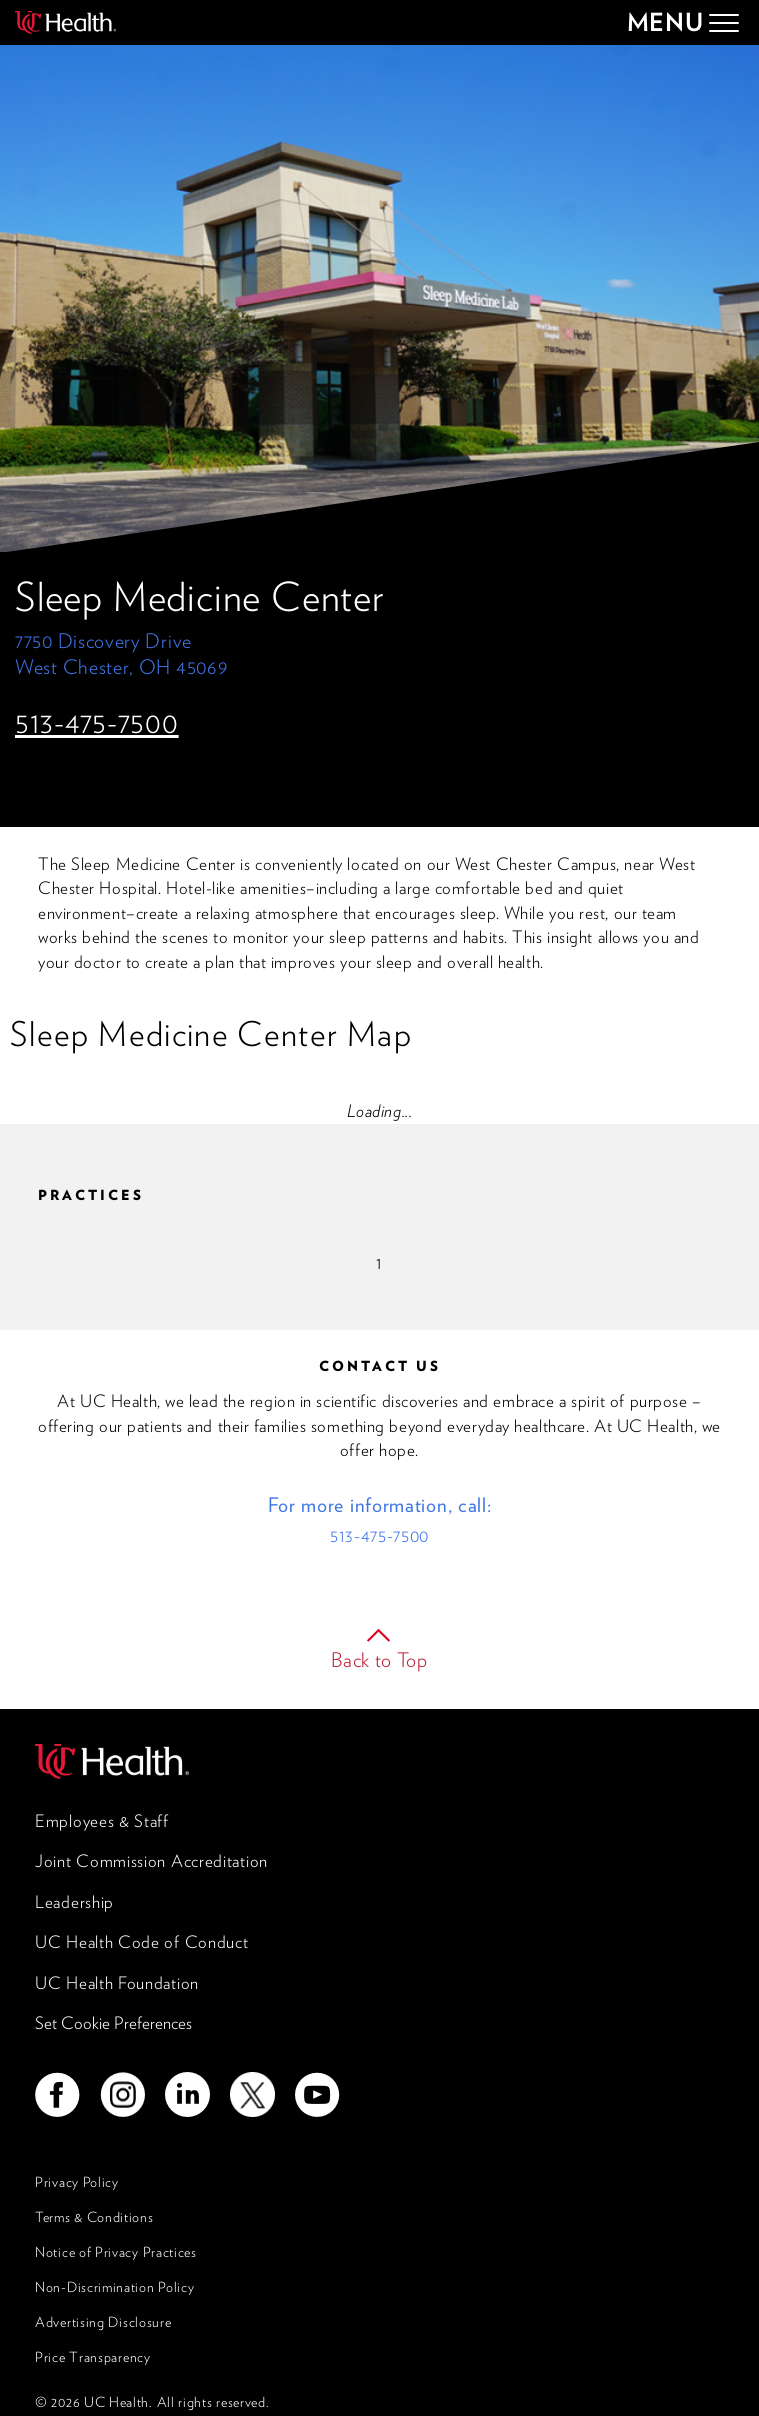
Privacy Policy (77, 2182)
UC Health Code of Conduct (142, 1942)
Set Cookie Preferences (113, 2023)
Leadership (74, 1902)
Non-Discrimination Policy (115, 2287)
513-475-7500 (97, 722)
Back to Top (379, 1660)
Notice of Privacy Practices (116, 2252)
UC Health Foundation (117, 1983)
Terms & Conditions (94, 2217)
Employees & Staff (102, 1821)
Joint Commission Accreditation (151, 1861)
